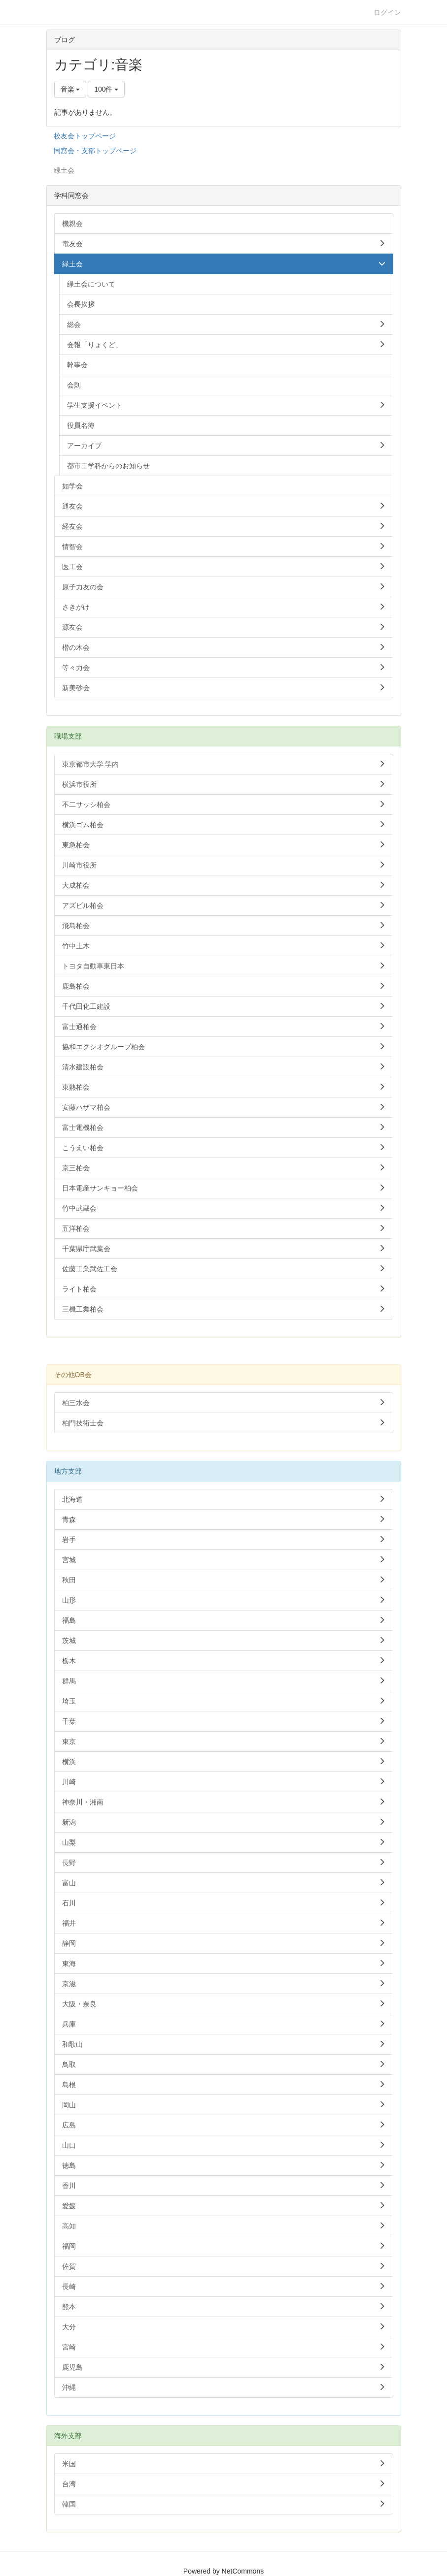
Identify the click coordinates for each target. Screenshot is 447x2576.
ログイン (387, 12)
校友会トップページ (85, 136)
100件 (106, 89)
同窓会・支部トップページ (95, 151)
